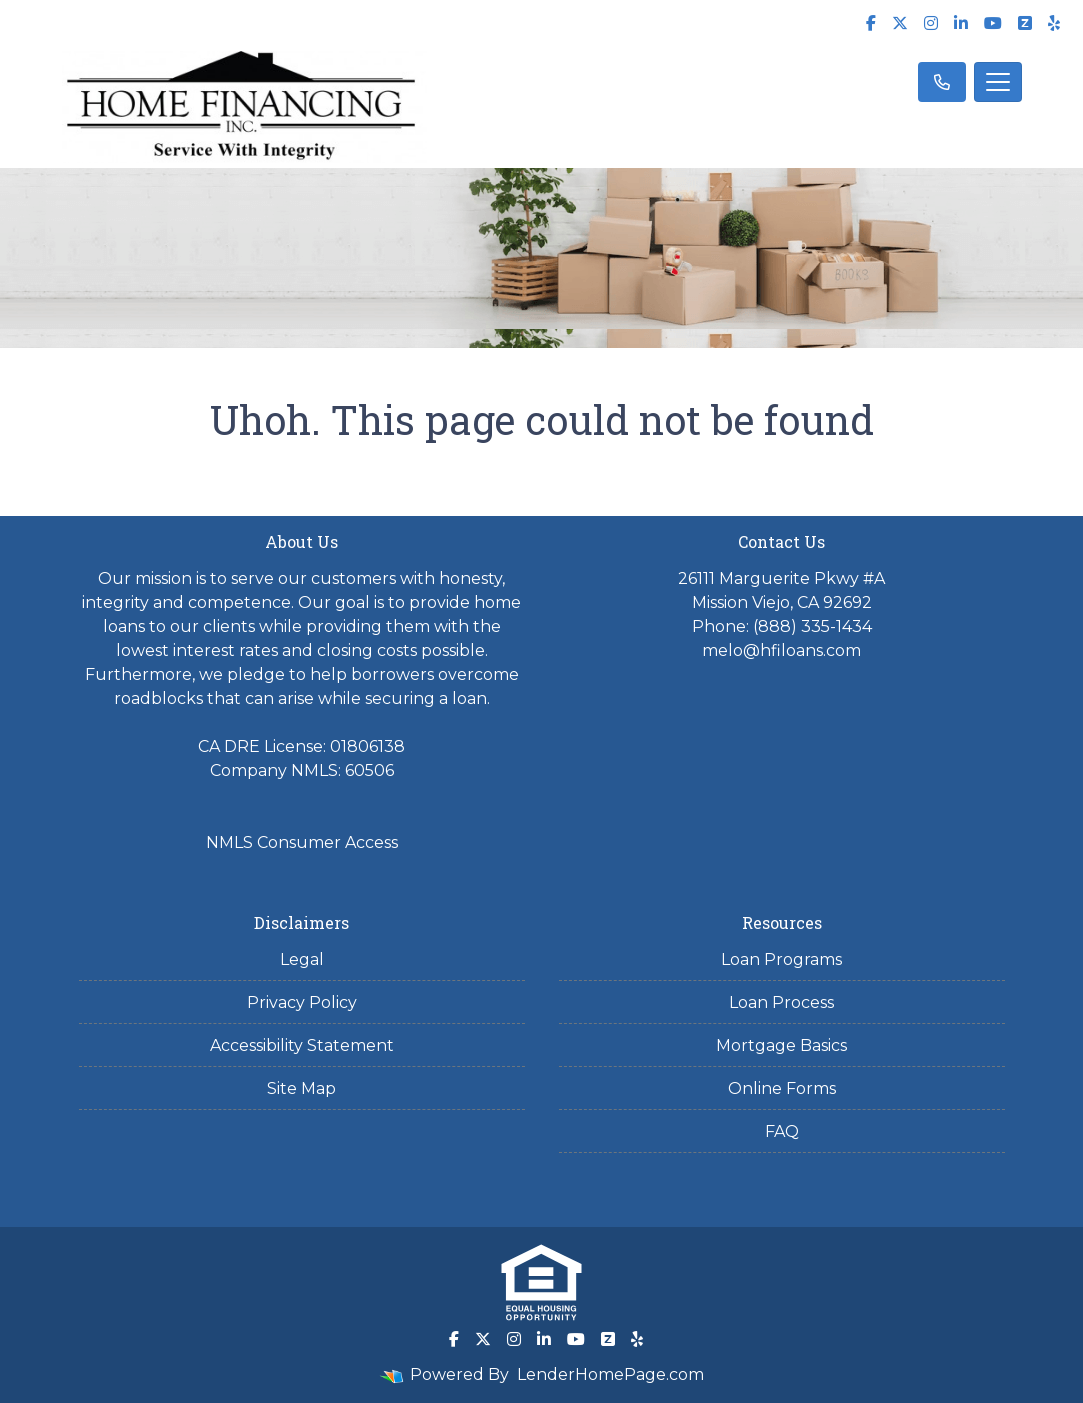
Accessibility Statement (302, 1045)
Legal (302, 959)
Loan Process (781, 1002)
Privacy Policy (302, 1002)
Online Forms (782, 1088)
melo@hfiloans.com (781, 650)
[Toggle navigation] (998, 82)
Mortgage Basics (781, 1045)
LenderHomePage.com (610, 1374)
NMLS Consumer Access (302, 842)
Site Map (301, 1088)
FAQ (782, 1131)
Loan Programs (781, 959)
